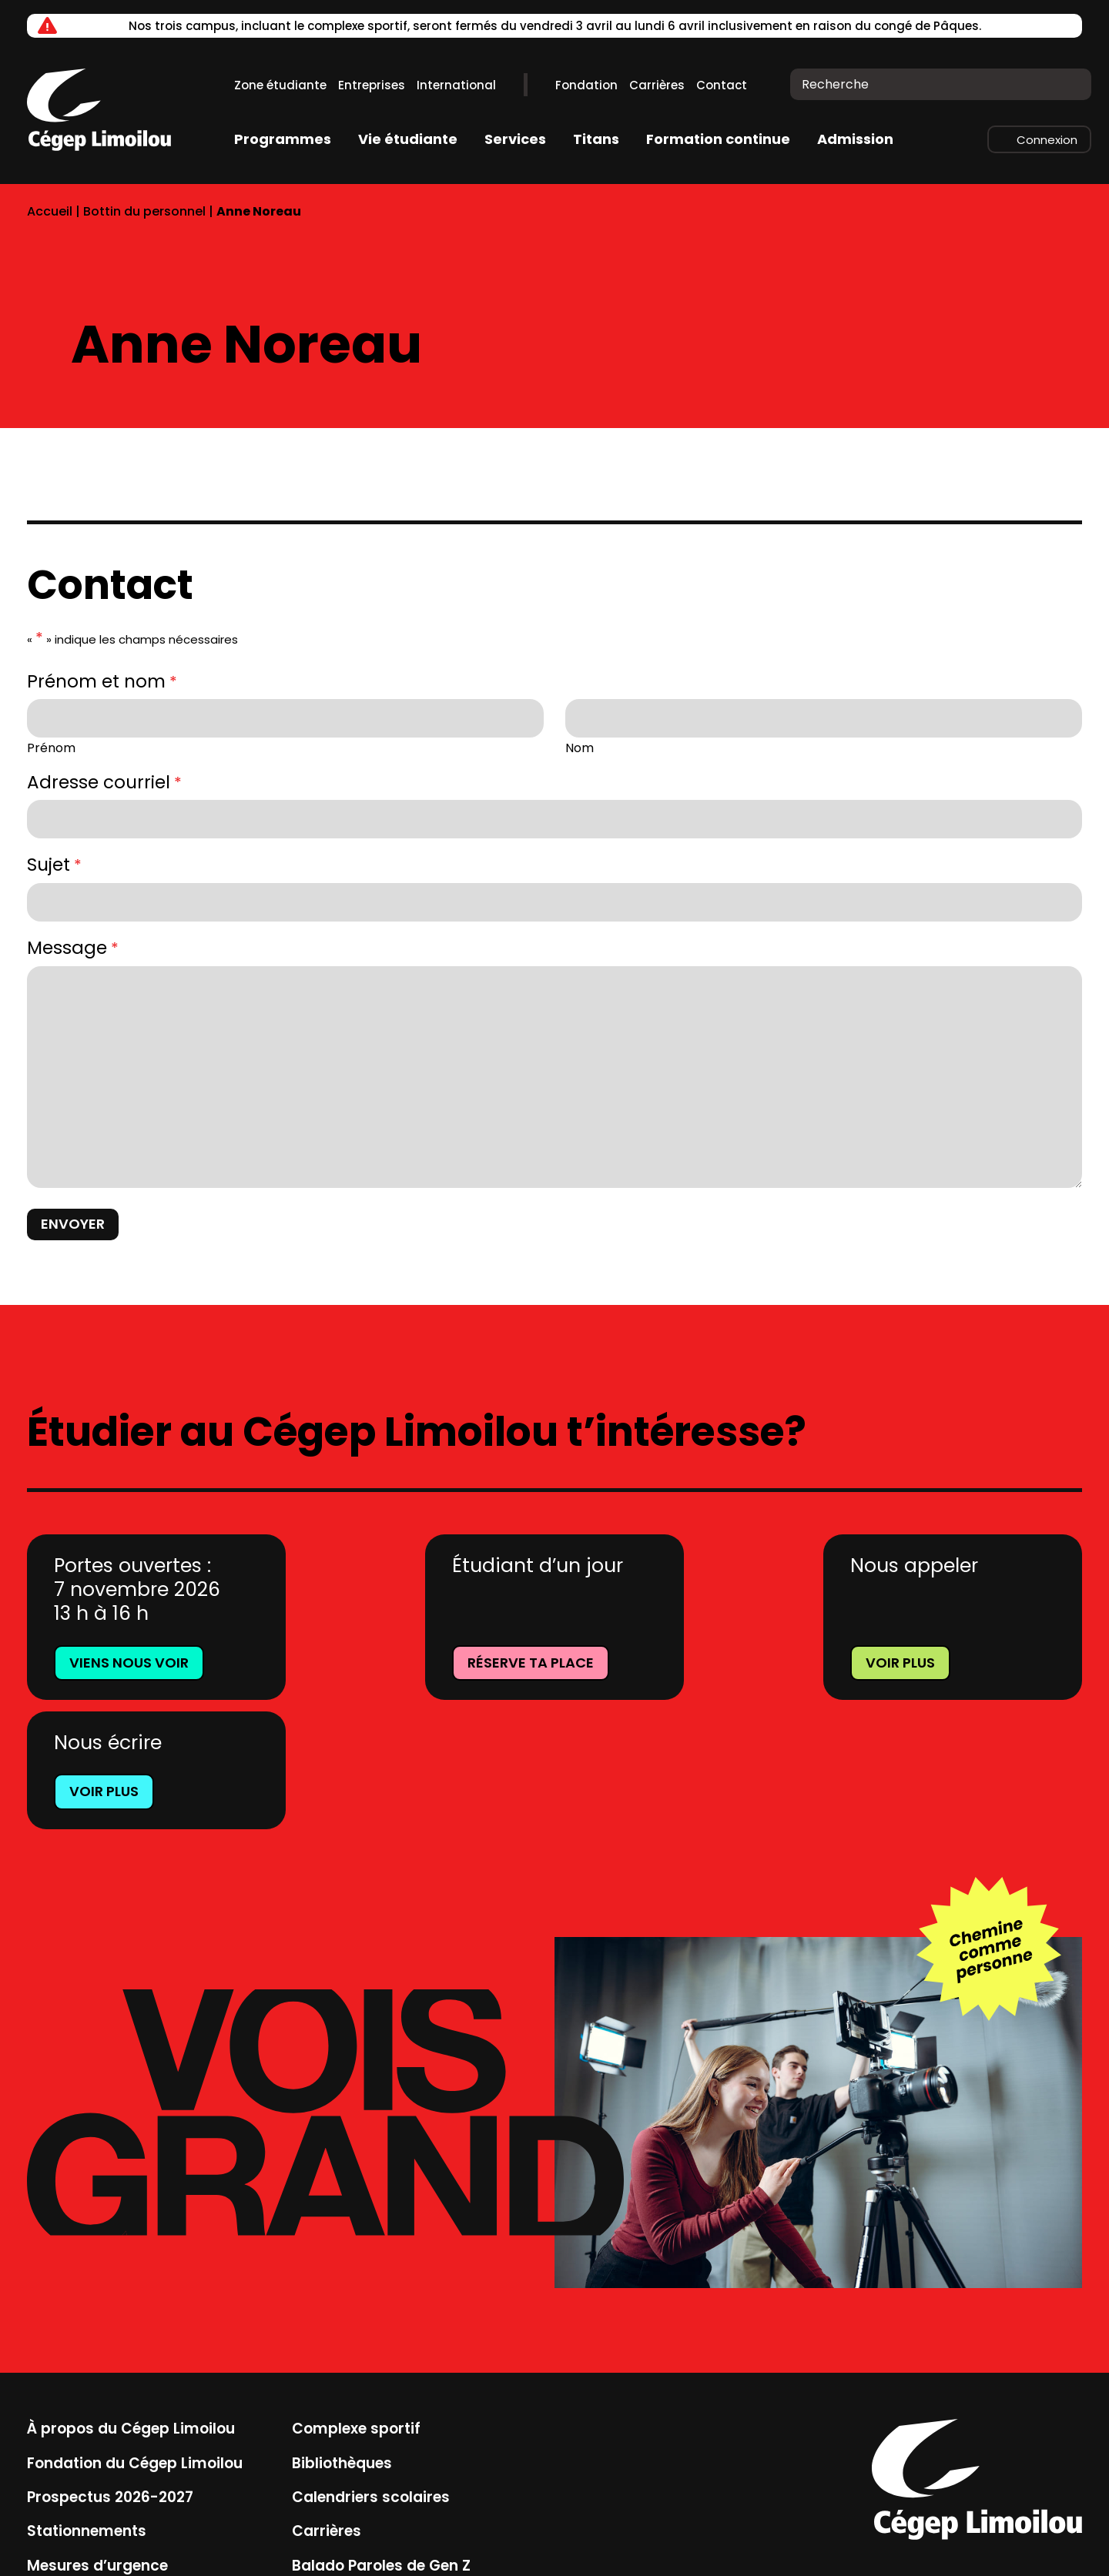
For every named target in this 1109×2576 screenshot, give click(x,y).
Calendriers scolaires (370, 2367)
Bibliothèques (341, 2333)
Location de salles (93, 2471)
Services (515, 139)
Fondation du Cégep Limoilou (134, 2333)
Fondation (586, 85)
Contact (721, 85)
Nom (579, 747)
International (456, 85)
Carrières (657, 85)
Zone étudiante (280, 85)
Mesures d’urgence (97, 2437)
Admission (855, 139)
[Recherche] (1069, 84)
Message (73, 948)
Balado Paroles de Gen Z (380, 2437)
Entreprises (371, 85)
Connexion (1047, 140)
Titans (596, 139)
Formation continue (718, 139)
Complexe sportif (355, 2299)
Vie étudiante (407, 139)
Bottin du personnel (144, 211)
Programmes (282, 139)
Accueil (49, 211)
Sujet (54, 865)
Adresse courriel (104, 783)
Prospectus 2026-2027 (110, 2367)
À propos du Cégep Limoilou (130, 2299)
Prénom (51, 747)
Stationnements (86, 2402)
